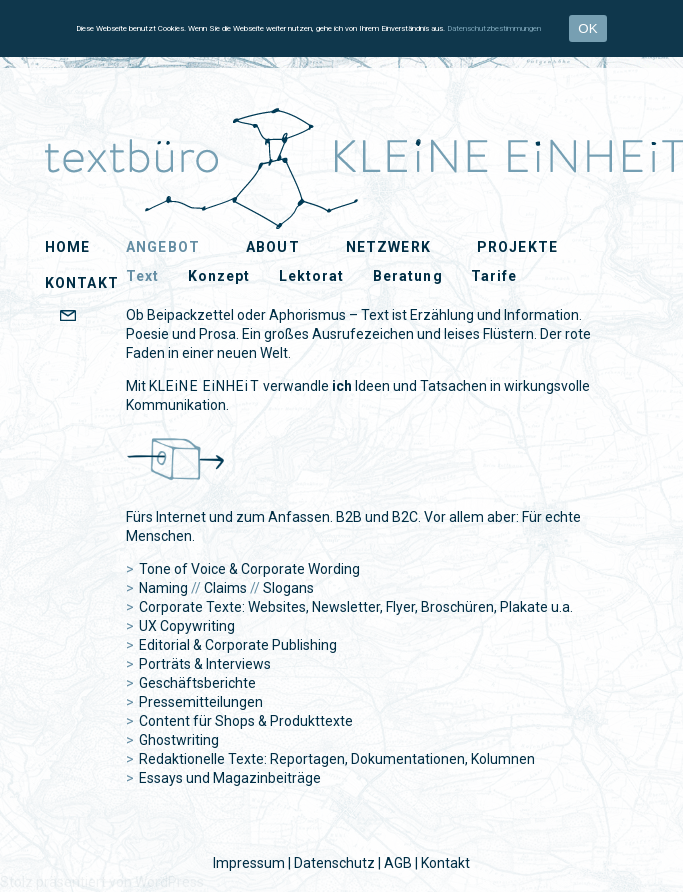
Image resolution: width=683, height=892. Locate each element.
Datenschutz (334, 863)
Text (142, 276)
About (273, 247)
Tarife (494, 276)
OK (587, 28)
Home (67, 247)
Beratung (408, 276)
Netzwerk (388, 247)
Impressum (249, 863)
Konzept (219, 276)
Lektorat (312, 276)
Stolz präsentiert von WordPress (102, 882)
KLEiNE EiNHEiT (94, 132)
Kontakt (445, 863)
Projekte (517, 247)
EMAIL (104, 317)
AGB (398, 863)
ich (342, 386)
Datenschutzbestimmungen (494, 28)
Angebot (163, 247)
